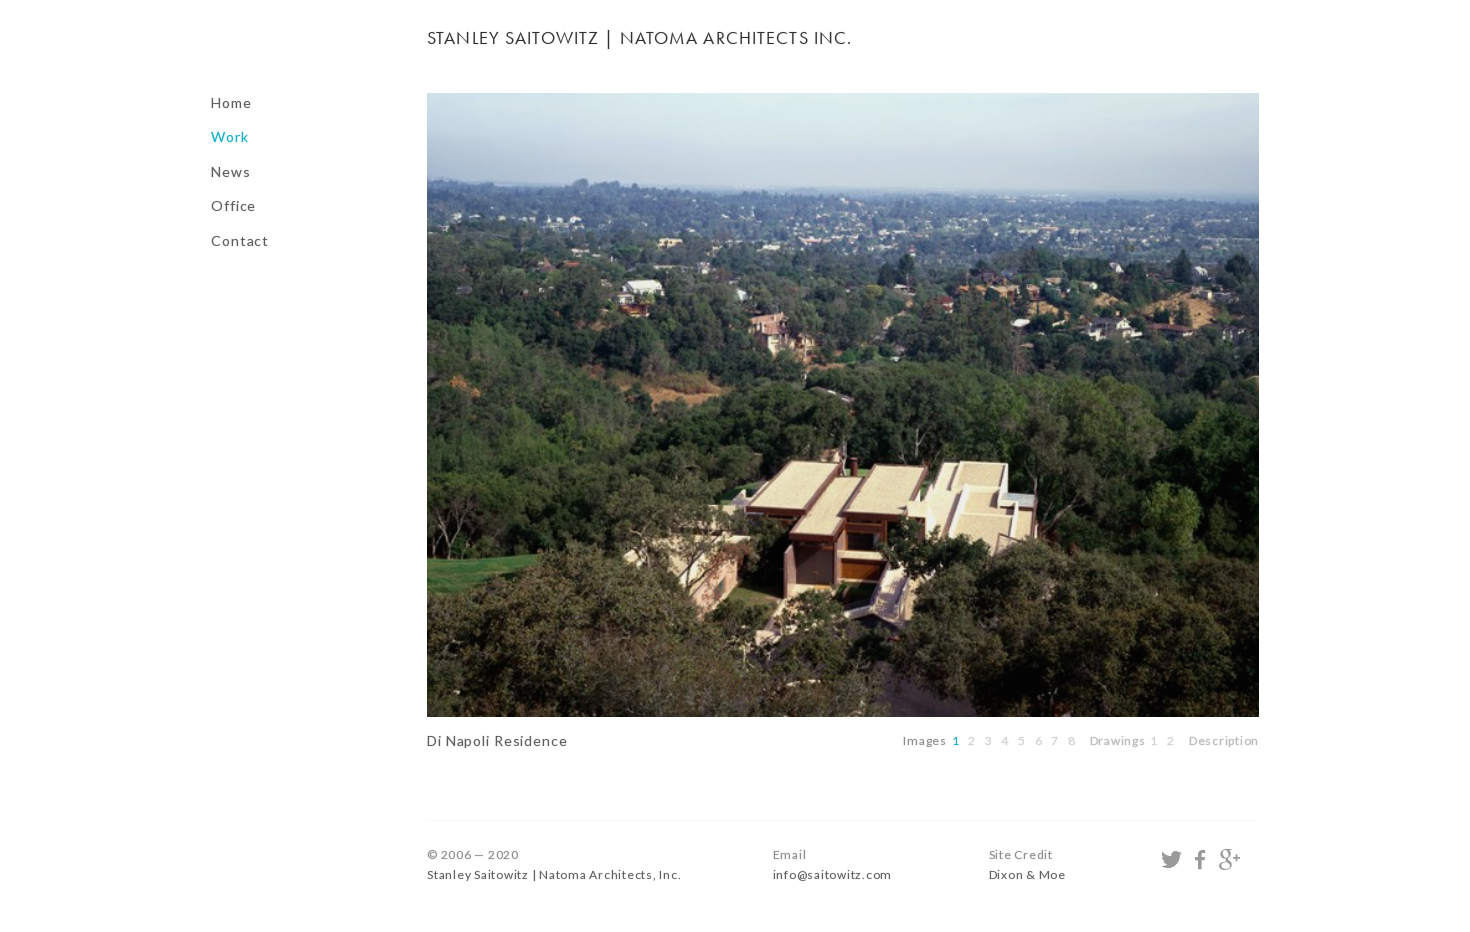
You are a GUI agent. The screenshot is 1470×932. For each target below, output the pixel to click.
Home (231, 102)
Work (230, 136)
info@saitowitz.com (833, 874)
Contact (240, 240)
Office (233, 205)
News (231, 171)
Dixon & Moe (1027, 874)
